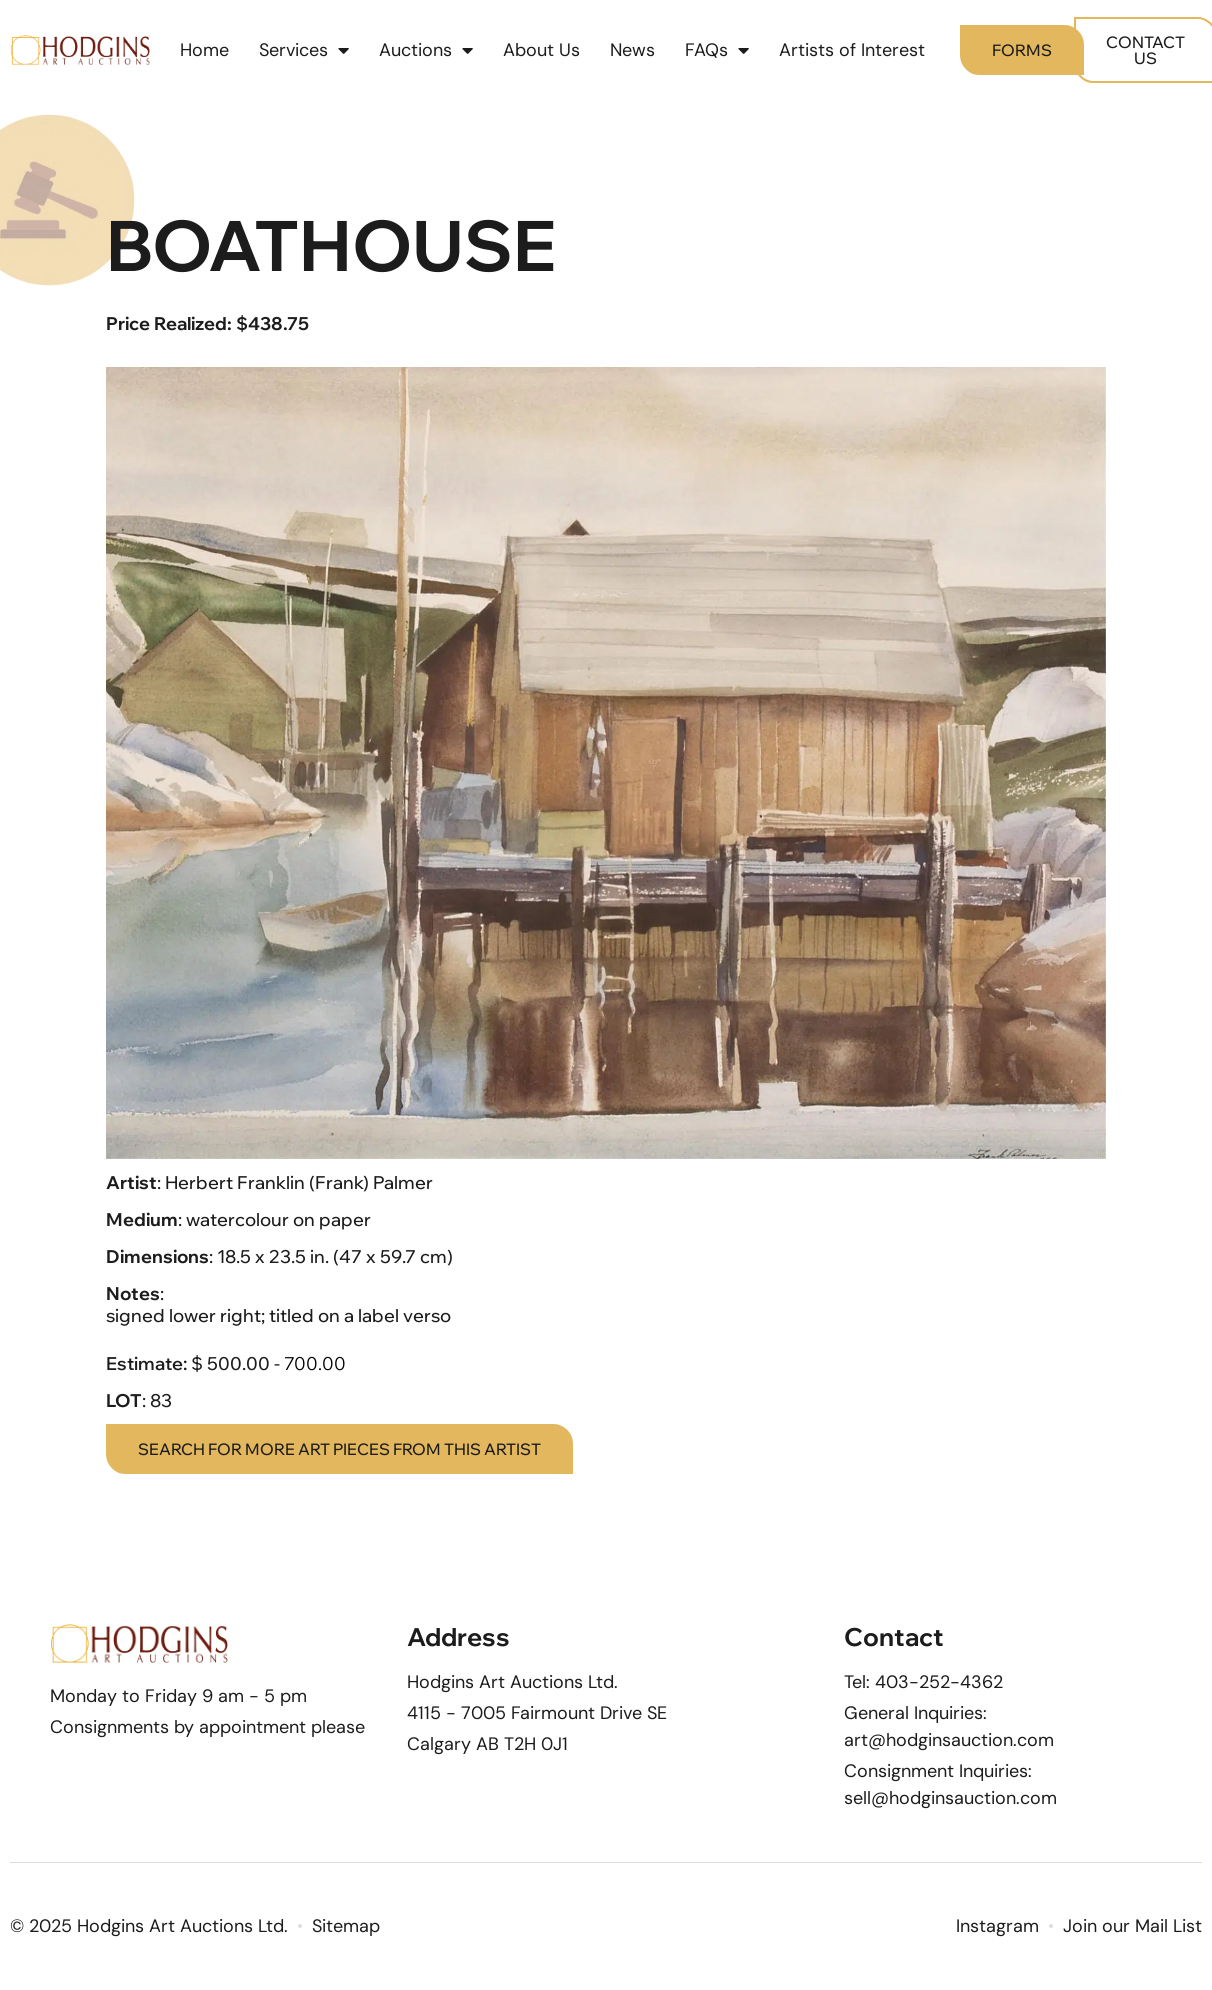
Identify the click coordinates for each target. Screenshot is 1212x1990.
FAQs (717, 50)
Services (304, 50)
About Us (541, 50)
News (632, 50)
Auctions (426, 50)
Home (204, 50)
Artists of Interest (852, 50)
